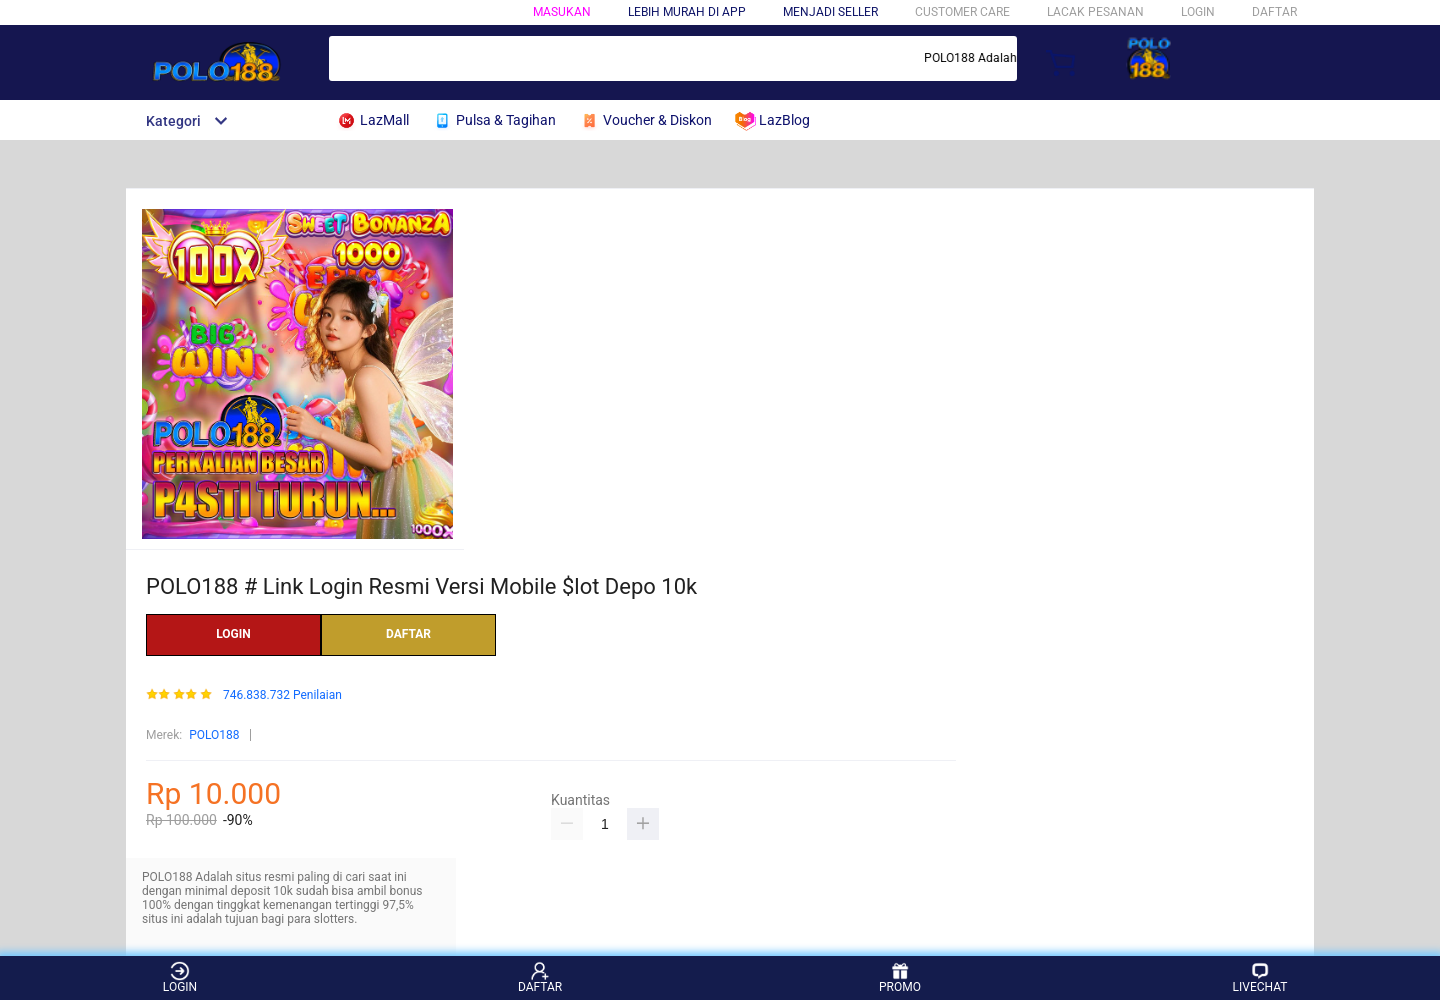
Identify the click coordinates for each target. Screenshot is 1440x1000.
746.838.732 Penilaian (282, 695)
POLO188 (214, 735)
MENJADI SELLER (830, 12)
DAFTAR (1274, 12)
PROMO (900, 977)
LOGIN (1198, 12)
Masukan (562, 12)
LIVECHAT (1260, 977)
